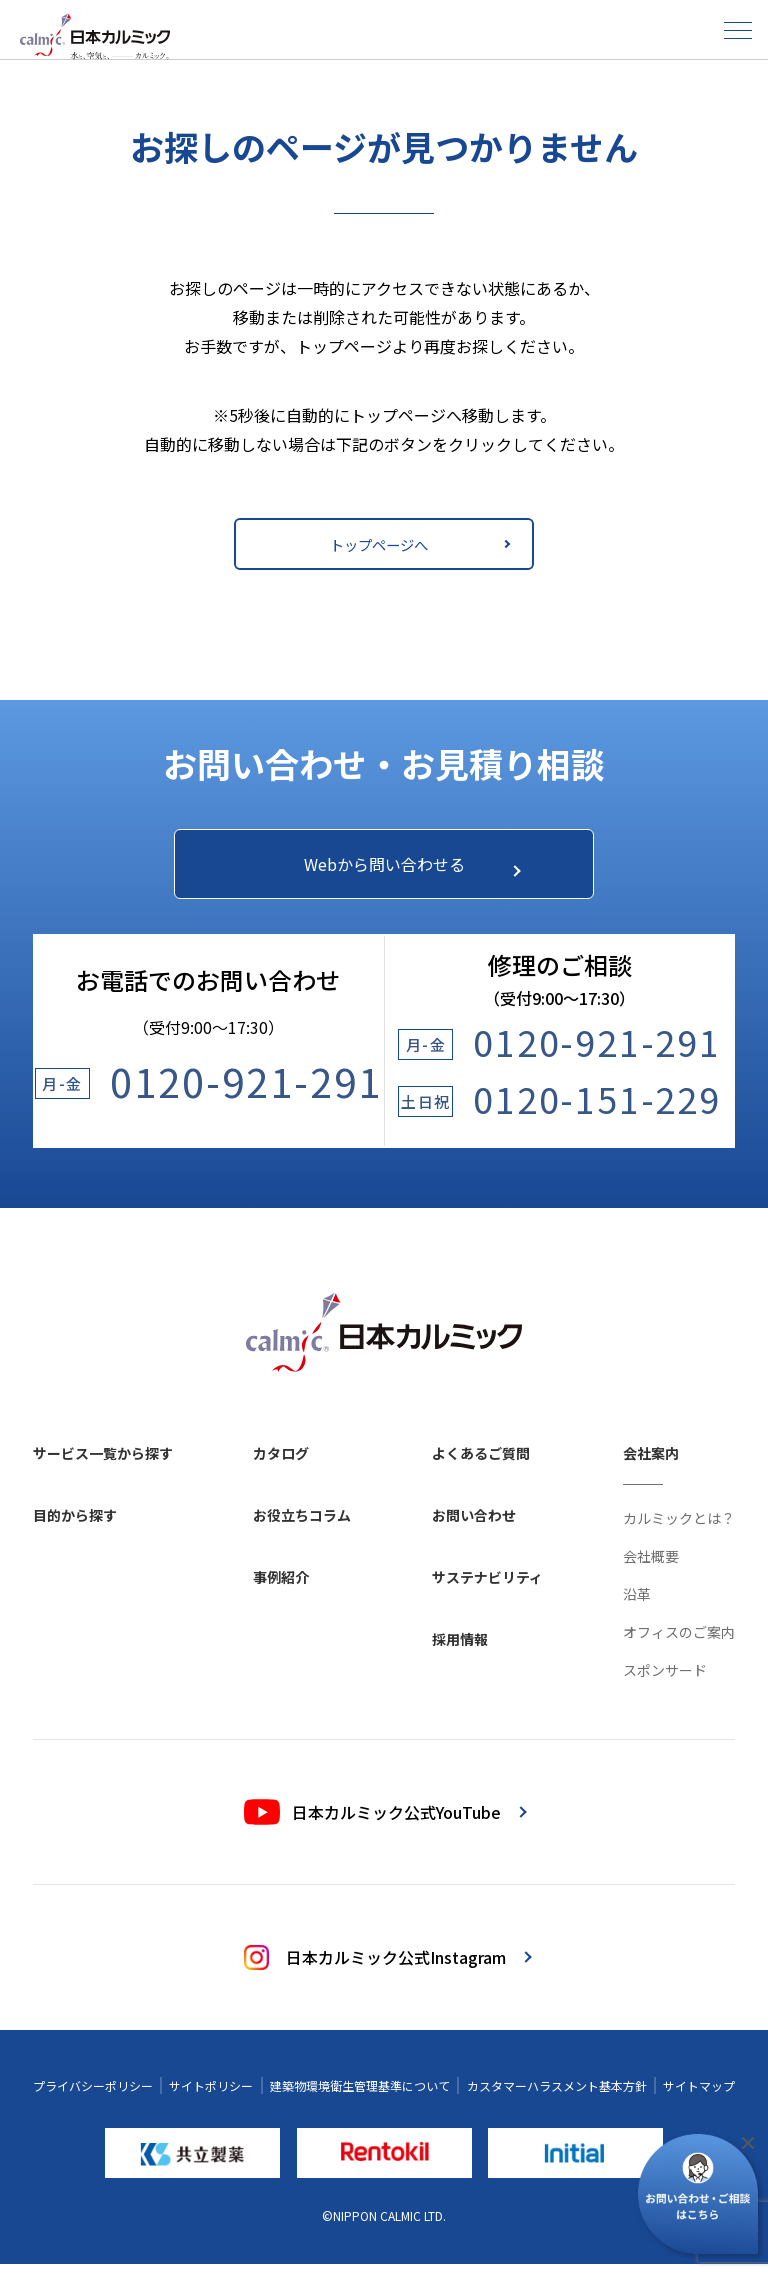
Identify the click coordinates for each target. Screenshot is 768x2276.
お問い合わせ (474, 1527)
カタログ (281, 1465)
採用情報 (460, 1651)
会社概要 (651, 1568)
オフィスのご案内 (679, 1644)
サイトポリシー (211, 2097)
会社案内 (651, 1465)
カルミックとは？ (679, 1530)
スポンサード (665, 1682)
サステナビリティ (487, 1589)
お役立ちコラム (302, 1527)
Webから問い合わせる (402, 869)
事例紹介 (281, 1589)
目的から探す (75, 1527)
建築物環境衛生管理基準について (360, 2097)
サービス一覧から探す (103, 1465)
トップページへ (416, 544)
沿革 (637, 1606)
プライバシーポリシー (93, 2097)
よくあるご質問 (481, 1465)
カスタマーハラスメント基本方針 (557, 2097)
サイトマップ (699, 2097)
